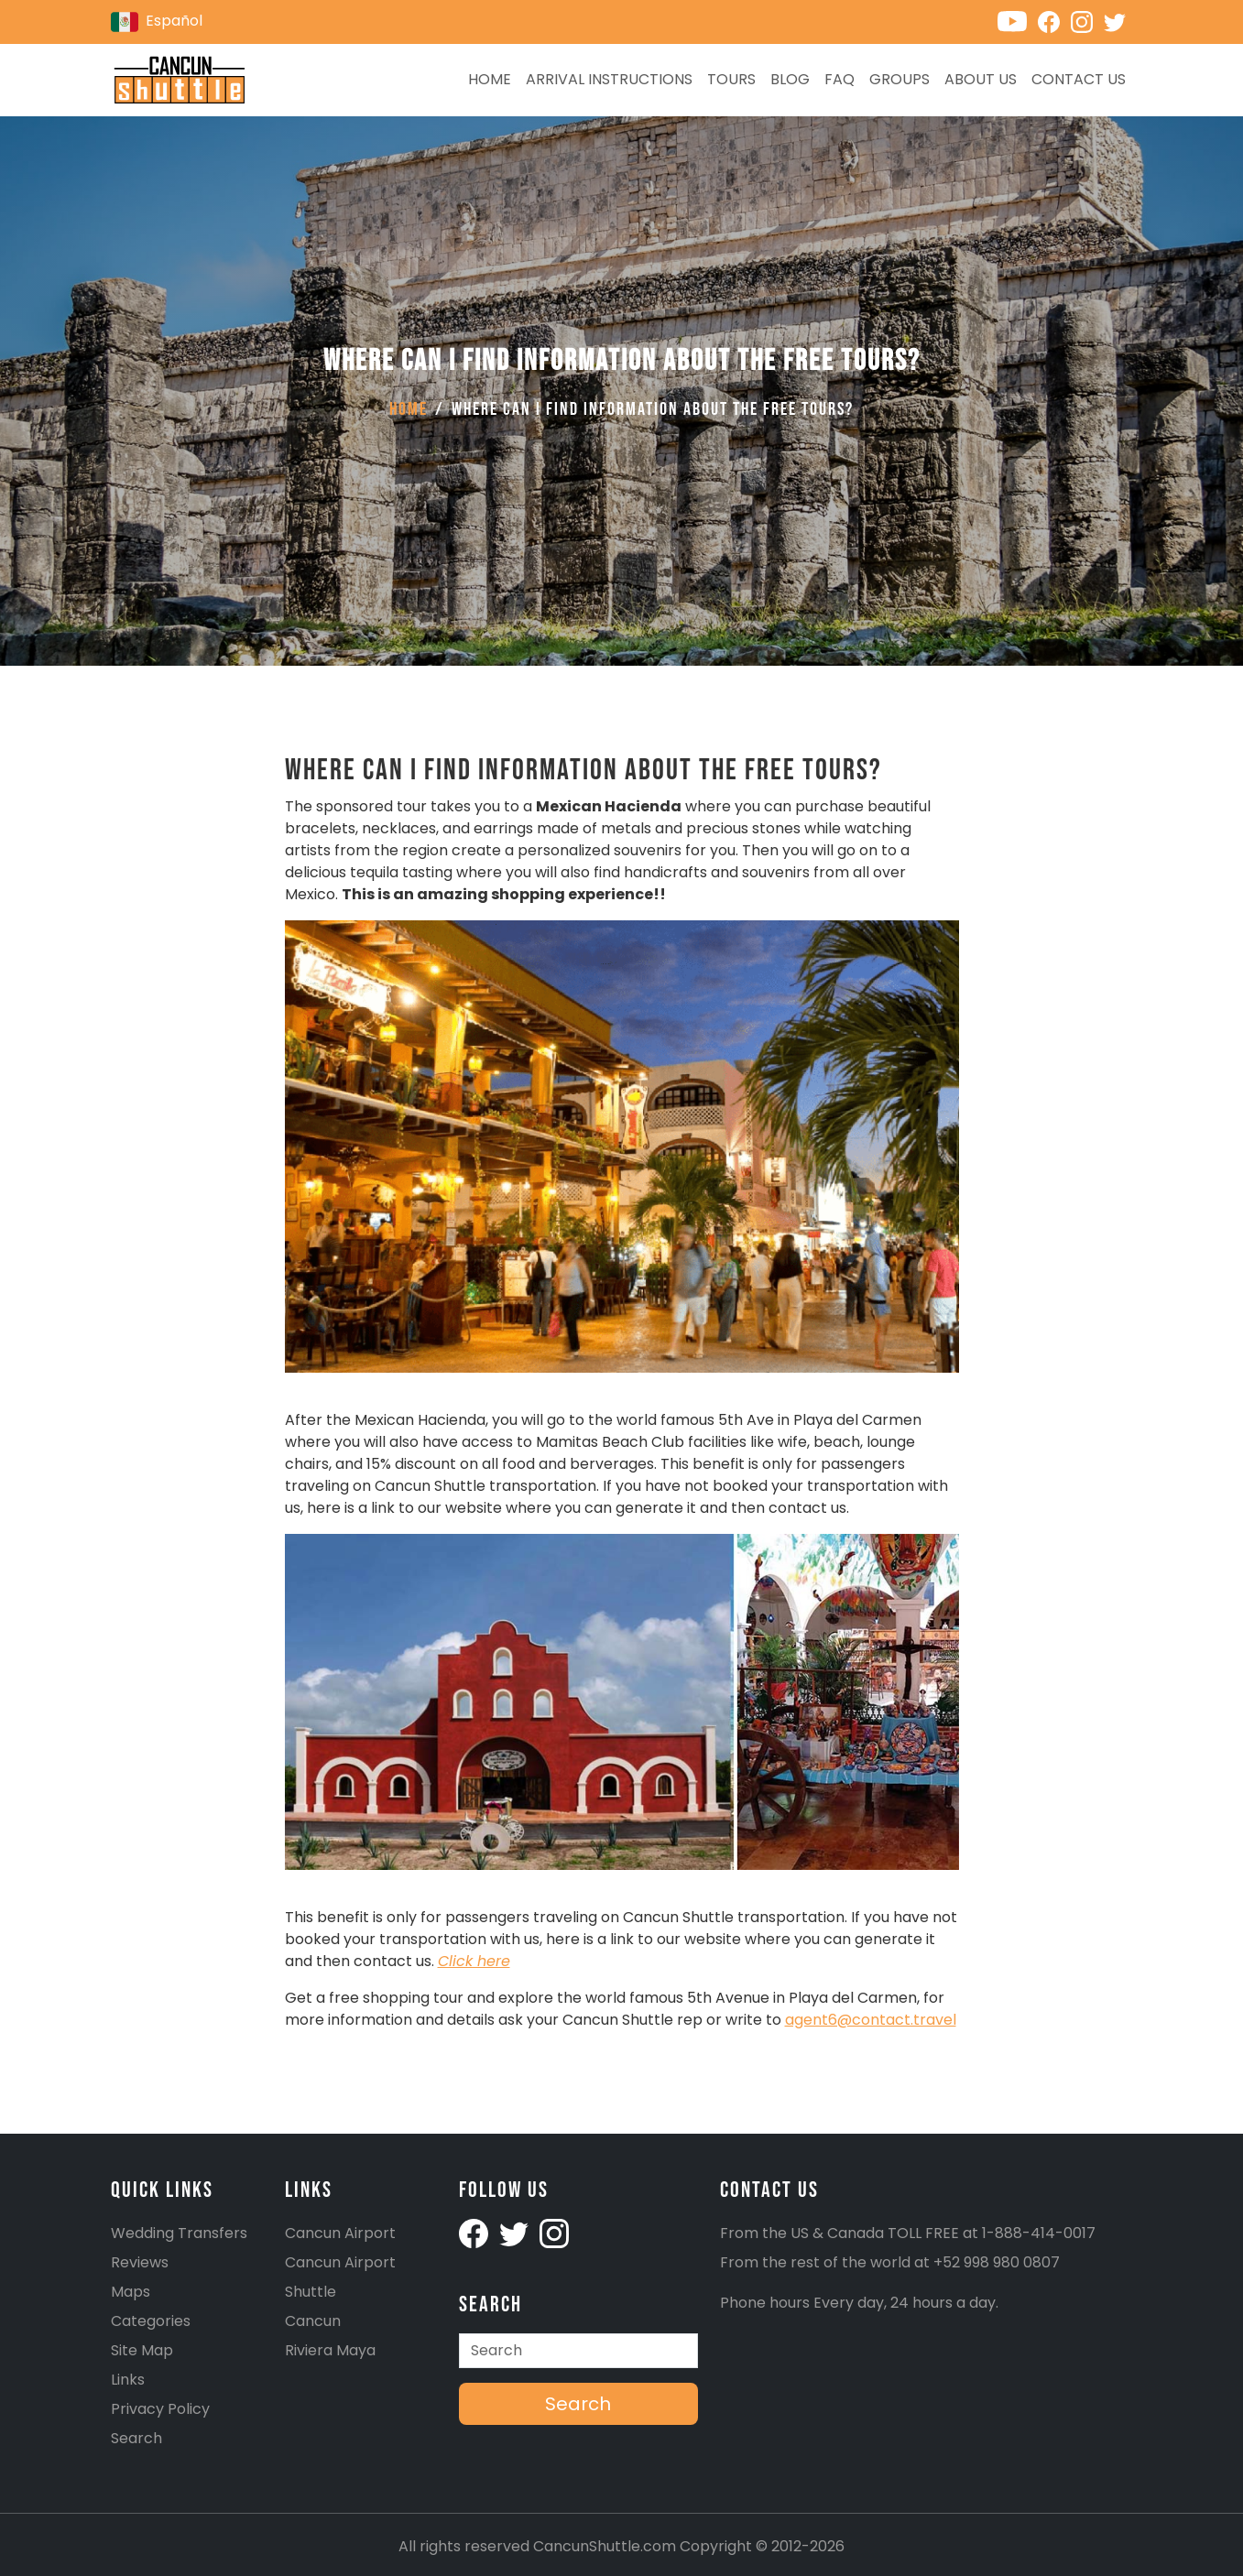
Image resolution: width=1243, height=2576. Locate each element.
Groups (899, 79)
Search (136, 2438)
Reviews (140, 2262)
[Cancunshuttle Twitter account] (1118, 20)
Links (128, 2379)
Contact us (1078, 79)
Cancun (313, 2320)
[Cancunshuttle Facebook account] (1054, 20)
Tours (731, 79)
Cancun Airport (340, 2233)
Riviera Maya (330, 2350)
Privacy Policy (160, 2408)
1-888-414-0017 (1039, 2233)
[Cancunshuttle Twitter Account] (515, 2233)
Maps (130, 2291)
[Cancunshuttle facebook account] (475, 2233)
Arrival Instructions (609, 79)
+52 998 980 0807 (996, 2262)
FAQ (839, 79)
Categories (151, 2320)
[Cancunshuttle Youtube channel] (1018, 20)
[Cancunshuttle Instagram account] (1087, 20)
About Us (980, 79)
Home (489, 79)
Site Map (142, 2350)
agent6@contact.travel (870, 2019)
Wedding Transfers (179, 2233)
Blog (790, 79)
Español (156, 22)
